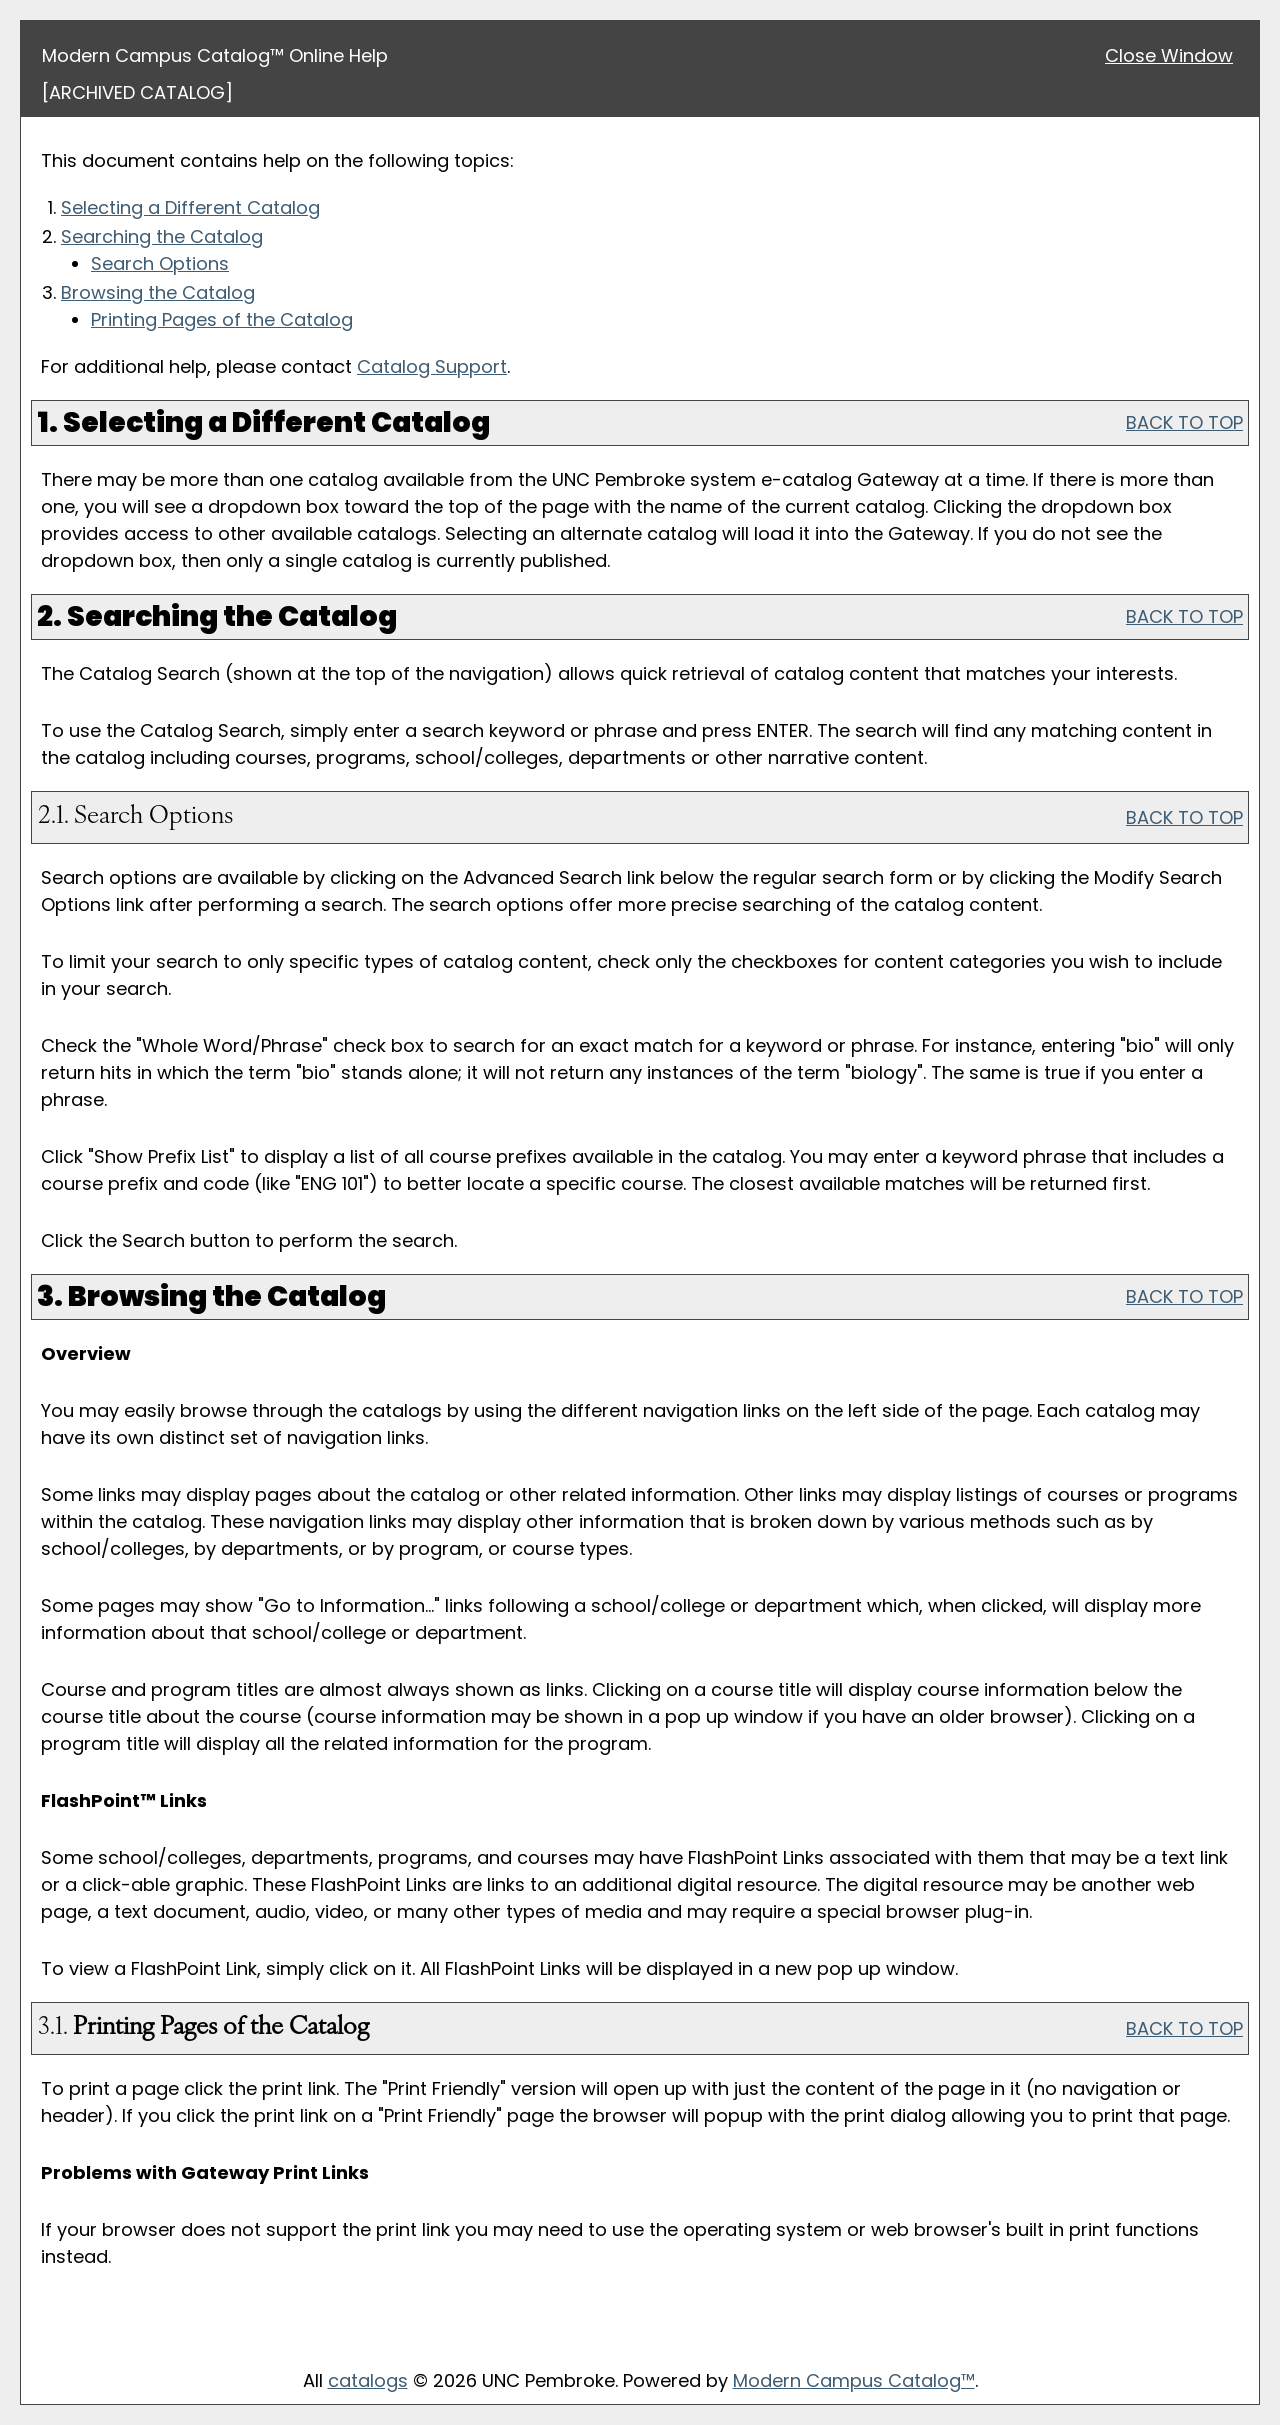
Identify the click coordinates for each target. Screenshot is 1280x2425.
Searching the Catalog (162, 236)
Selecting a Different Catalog (190, 207)
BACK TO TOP (1184, 422)
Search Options (160, 263)
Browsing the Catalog (158, 292)
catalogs (368, 2380)
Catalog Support (432, 366)
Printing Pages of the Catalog (222, 319)
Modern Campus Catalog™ (854, 2380)
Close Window (1169, 55)
